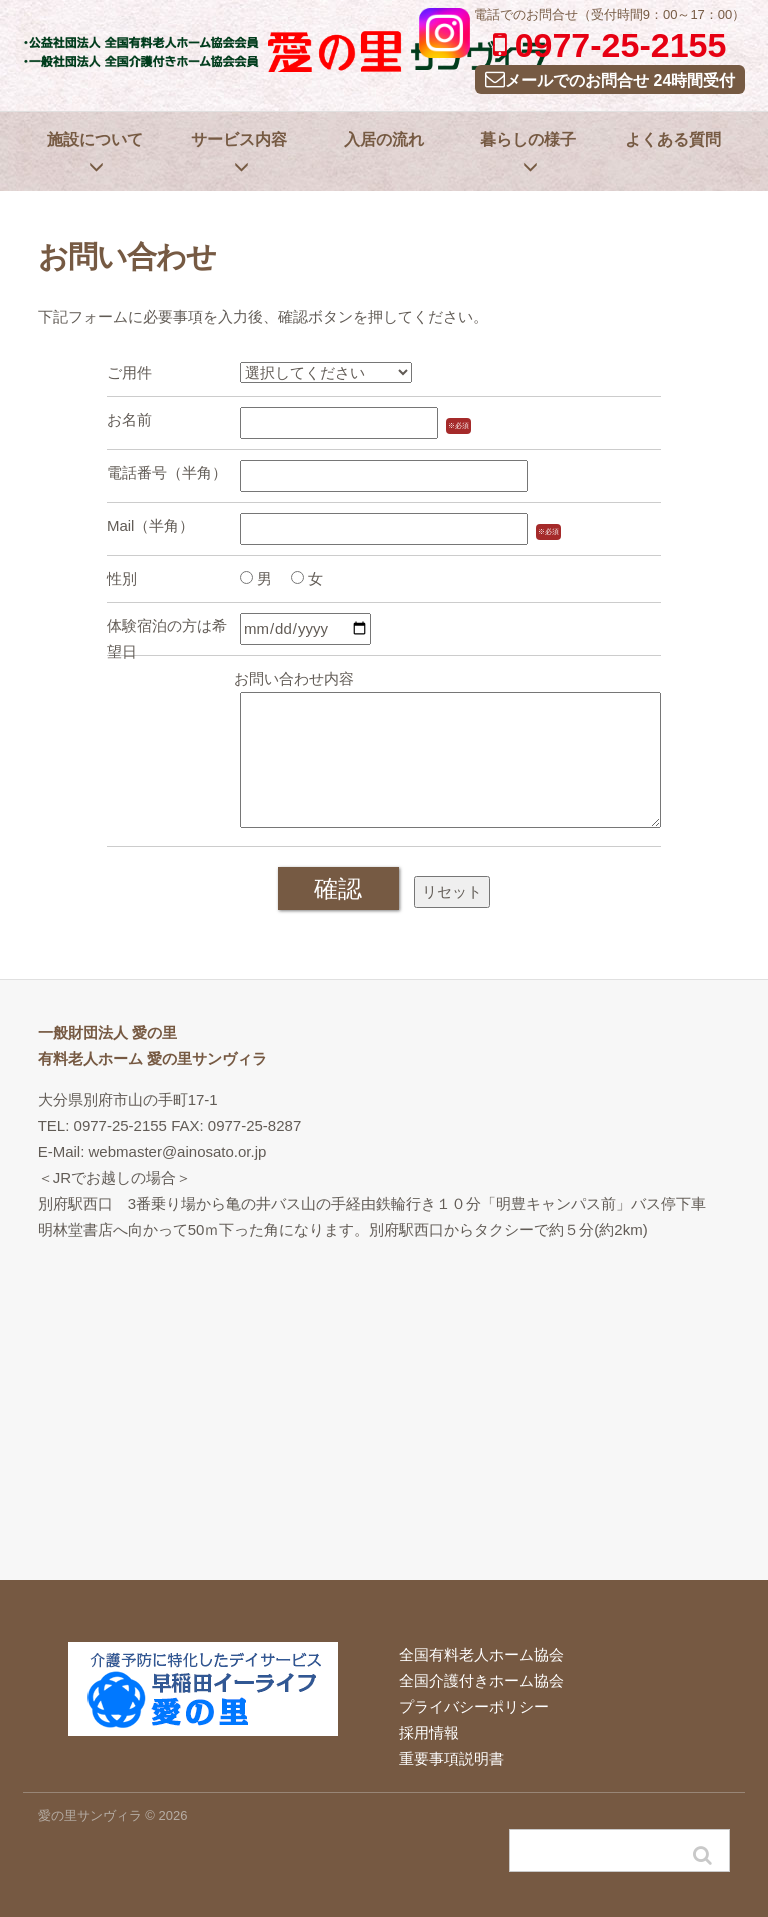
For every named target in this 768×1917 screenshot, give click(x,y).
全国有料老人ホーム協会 (481, 1654)
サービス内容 (239, 153)
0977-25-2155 (610, 45)
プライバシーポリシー (474, 1706)
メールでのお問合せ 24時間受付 (610, 79)
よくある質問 (673, 139)
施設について (95, 153)
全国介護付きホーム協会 (481, 1680)
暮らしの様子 (528, 153)
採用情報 (429, 1732)
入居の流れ (384, 139)
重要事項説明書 (451, 1758)
